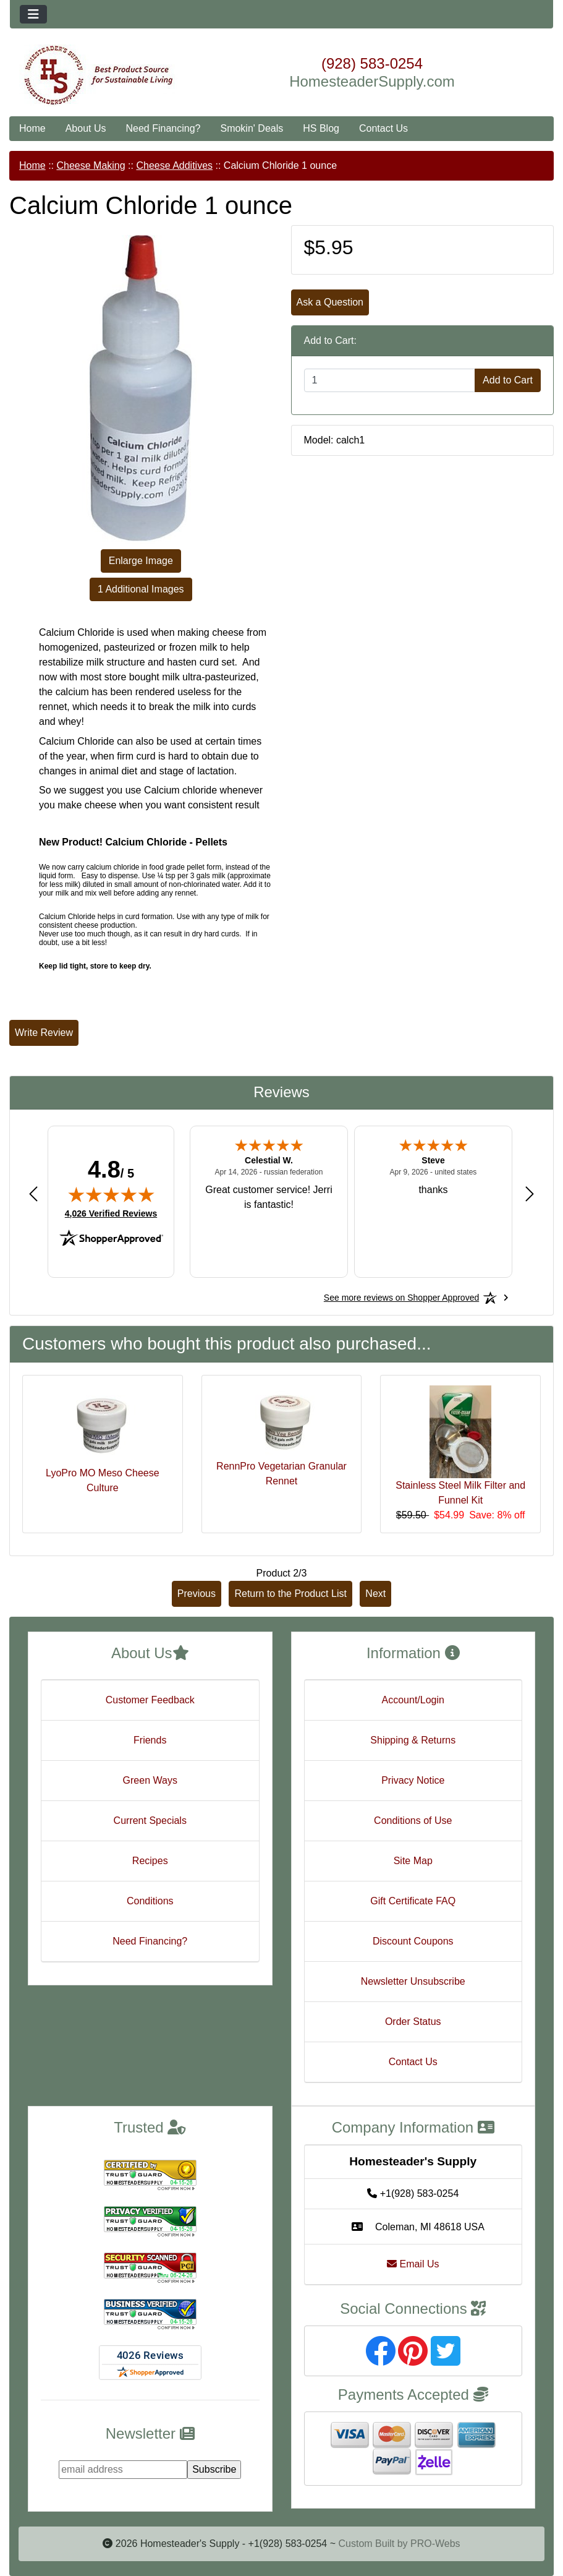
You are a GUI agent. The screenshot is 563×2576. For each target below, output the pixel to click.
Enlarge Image (141, 560)
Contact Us (383, 128)
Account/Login (413, 1700)
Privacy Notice (412, 1780)
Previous (196, 1593)
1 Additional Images (141, 589)
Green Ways (150, 1780)
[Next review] (529, 1193)
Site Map (413, 1860)
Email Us (413, 2264)
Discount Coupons (413, 1941)
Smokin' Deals (251, 128)
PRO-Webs (435, 2543)
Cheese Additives (174, 165)
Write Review (44, 1032)
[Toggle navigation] (33, 14)
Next (375, 1593)
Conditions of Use (413, 1820)
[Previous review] (33, 1193)
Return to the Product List (290, 1593)
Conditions (150, 1901)
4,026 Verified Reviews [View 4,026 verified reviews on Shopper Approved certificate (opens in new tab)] (111, 1212)
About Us (86, 128)
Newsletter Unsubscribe (413, 1981)
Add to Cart (508, 380)
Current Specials (150, 1820)
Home (32, 128)
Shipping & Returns (412, 1740)
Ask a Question (330, 302)
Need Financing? (163, 128)
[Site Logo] (100, 75)
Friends (149, 1740)
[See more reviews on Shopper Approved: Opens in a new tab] (401, 1297)
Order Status (413, 2021)
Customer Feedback (150, 1700)
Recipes (150, 1860)
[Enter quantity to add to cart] (390, 380)
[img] (111, 1194)
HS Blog (321, 128)
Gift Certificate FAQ (412, 1901)
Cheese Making (90, 165)
